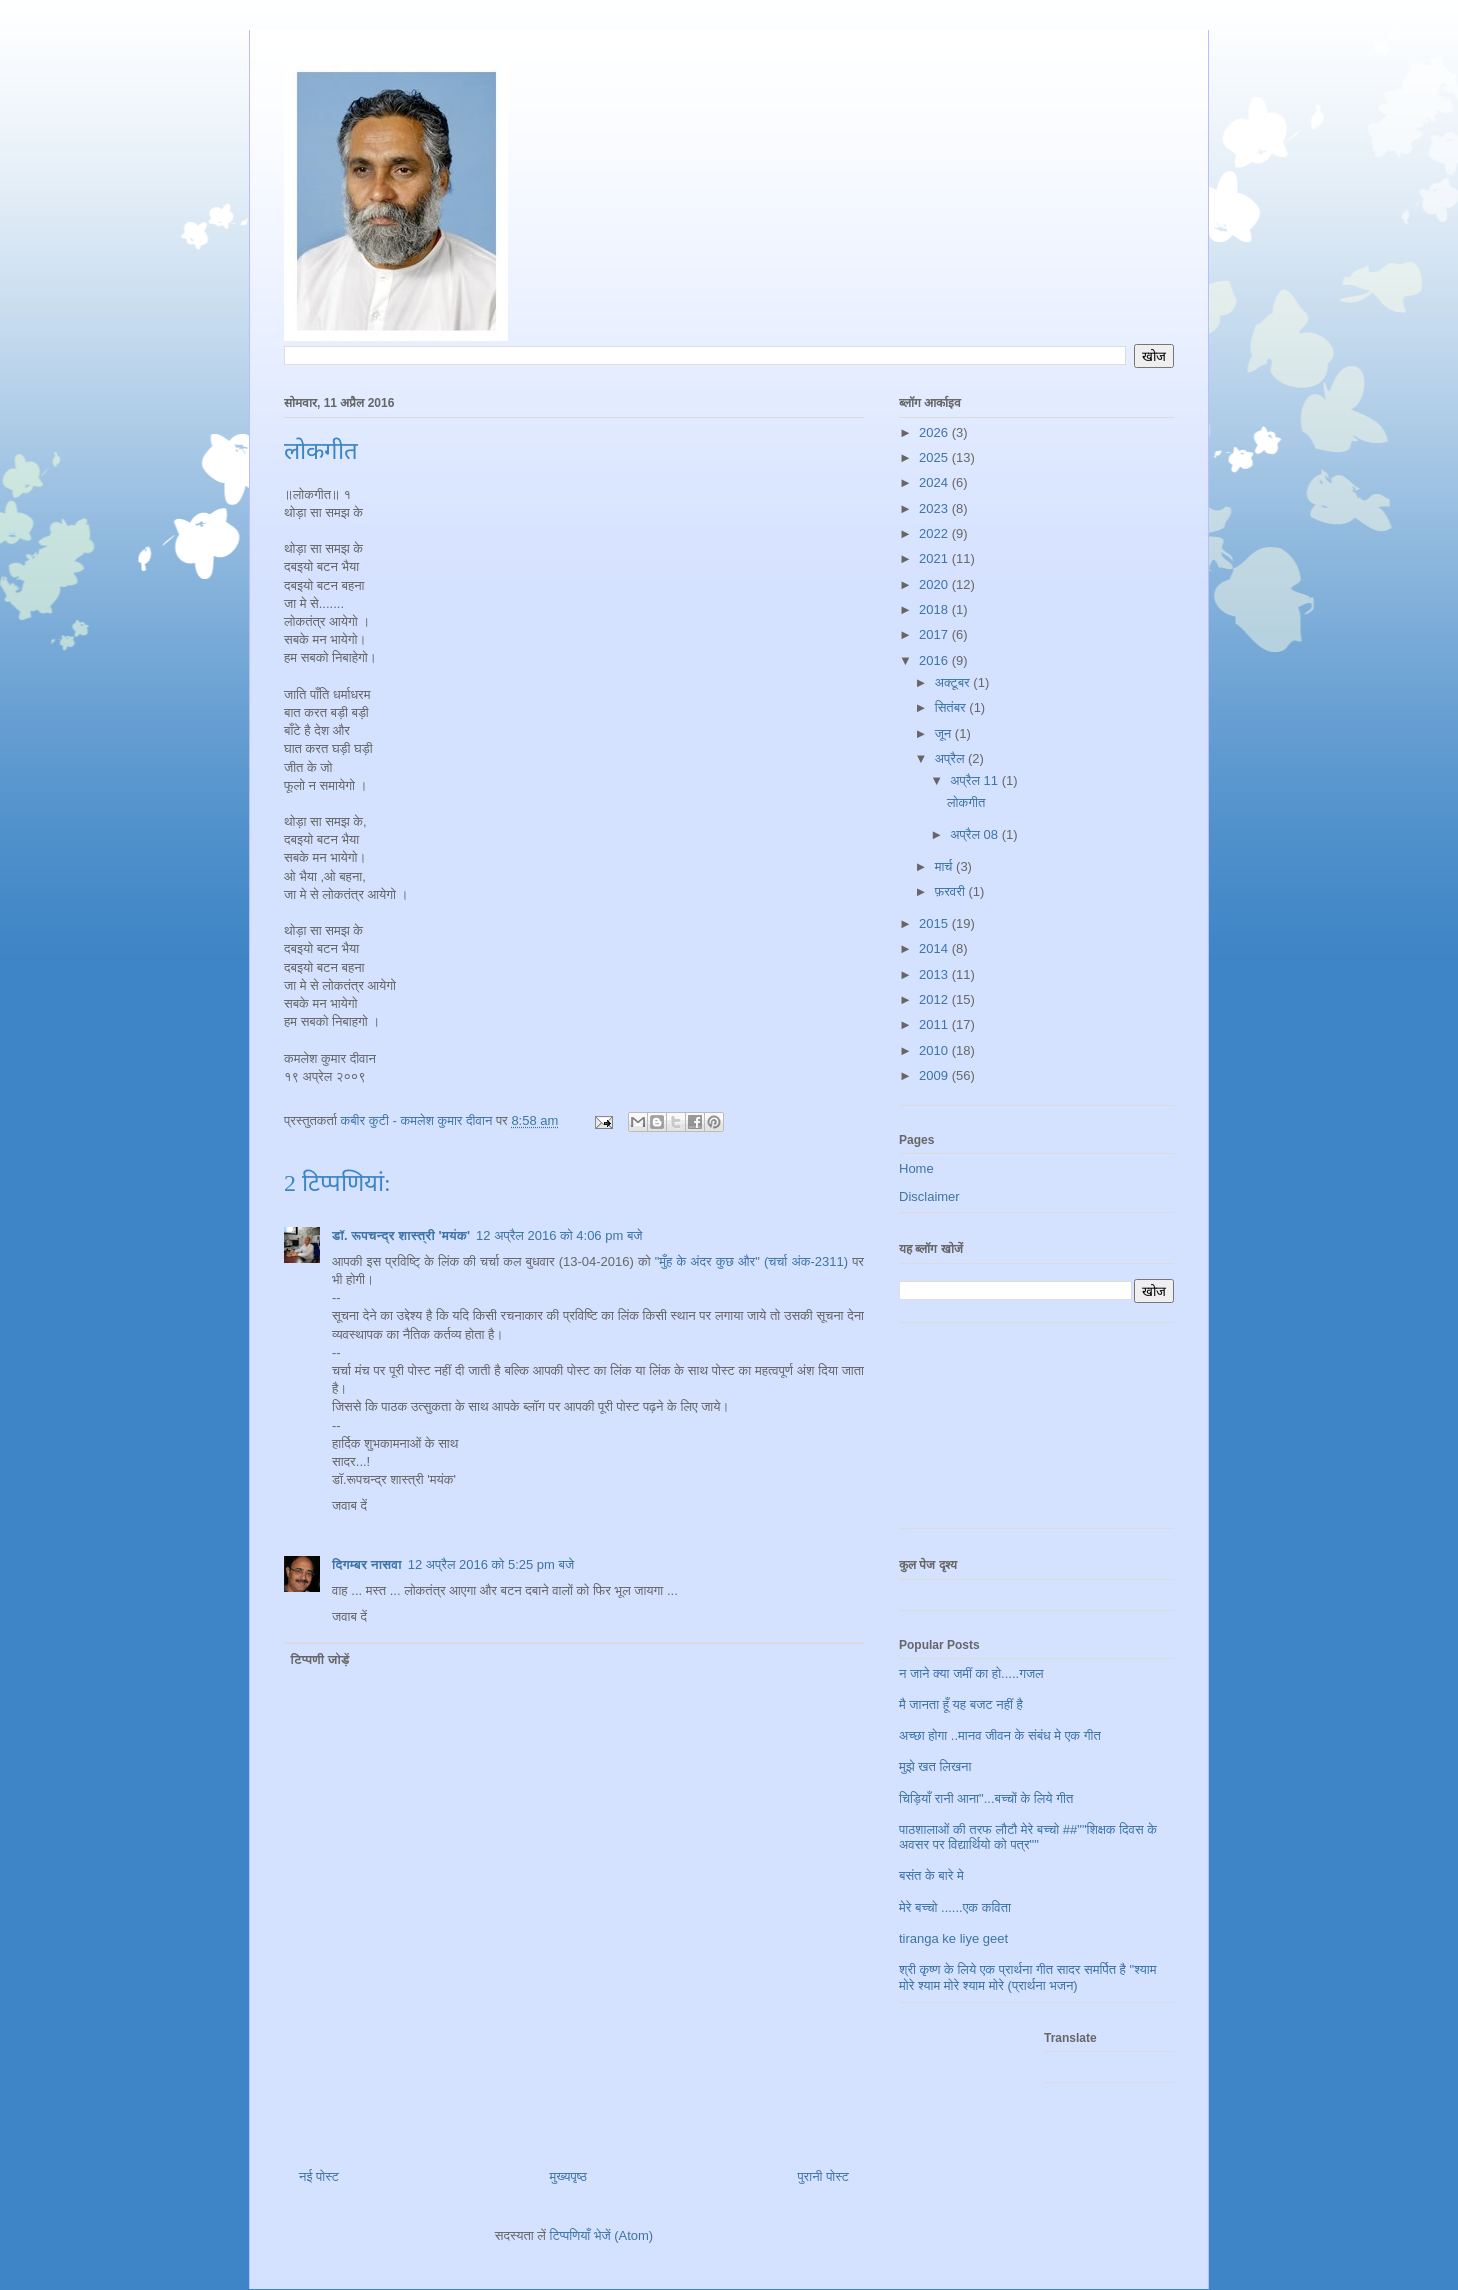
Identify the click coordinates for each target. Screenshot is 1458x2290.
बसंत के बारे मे (931, 1875)
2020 (935, 584)
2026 (935, 432)
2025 (935, 457)
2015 (935, 923)
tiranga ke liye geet (953, 1938)
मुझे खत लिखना (935, 1766)
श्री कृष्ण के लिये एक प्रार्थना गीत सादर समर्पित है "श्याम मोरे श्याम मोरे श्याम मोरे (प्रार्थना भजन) (1027, 1977)
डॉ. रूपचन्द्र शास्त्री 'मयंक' (401, 1235)
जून (945, 733)
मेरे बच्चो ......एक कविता (955, 1907)
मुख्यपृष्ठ (567, 2176)
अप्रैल (951, 758)
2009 (935, 1075)
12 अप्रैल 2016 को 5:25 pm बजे (491, 1564)
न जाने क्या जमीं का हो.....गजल (971, 1673)
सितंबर (952, 707)
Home (916, 1168)
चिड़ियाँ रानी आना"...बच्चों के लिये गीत (986, 1798)
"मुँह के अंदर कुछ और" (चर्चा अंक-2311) (753, 1261)
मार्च (945, 866)
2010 (935, 1050)
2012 (935, 999)
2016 (935, 660)
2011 (935, 1024)
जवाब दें (349, 1505)
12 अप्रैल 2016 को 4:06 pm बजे (559, 1235)
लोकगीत (966, 802)
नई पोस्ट (319, 2176)
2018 (935, 609)
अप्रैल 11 (975, 780)
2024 (935, 482)
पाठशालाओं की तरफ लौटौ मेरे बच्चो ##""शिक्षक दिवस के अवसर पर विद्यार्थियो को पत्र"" (1028, 1837)
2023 (935, 508)
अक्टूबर (954, 682)
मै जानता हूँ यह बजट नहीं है (961, 1704)
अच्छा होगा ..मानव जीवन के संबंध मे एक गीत (1000, 1735)
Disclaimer (929, 1196)
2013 (935, 974)
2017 (935, 634)
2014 (935, 948)
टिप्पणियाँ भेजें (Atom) (602, 2235)
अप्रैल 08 (975, 834)
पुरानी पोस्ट (823, 2176)
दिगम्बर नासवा (367, 1564)
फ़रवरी (952, 891)
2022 (935, 533)
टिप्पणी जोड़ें (320, 1659)
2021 (935, 558)
